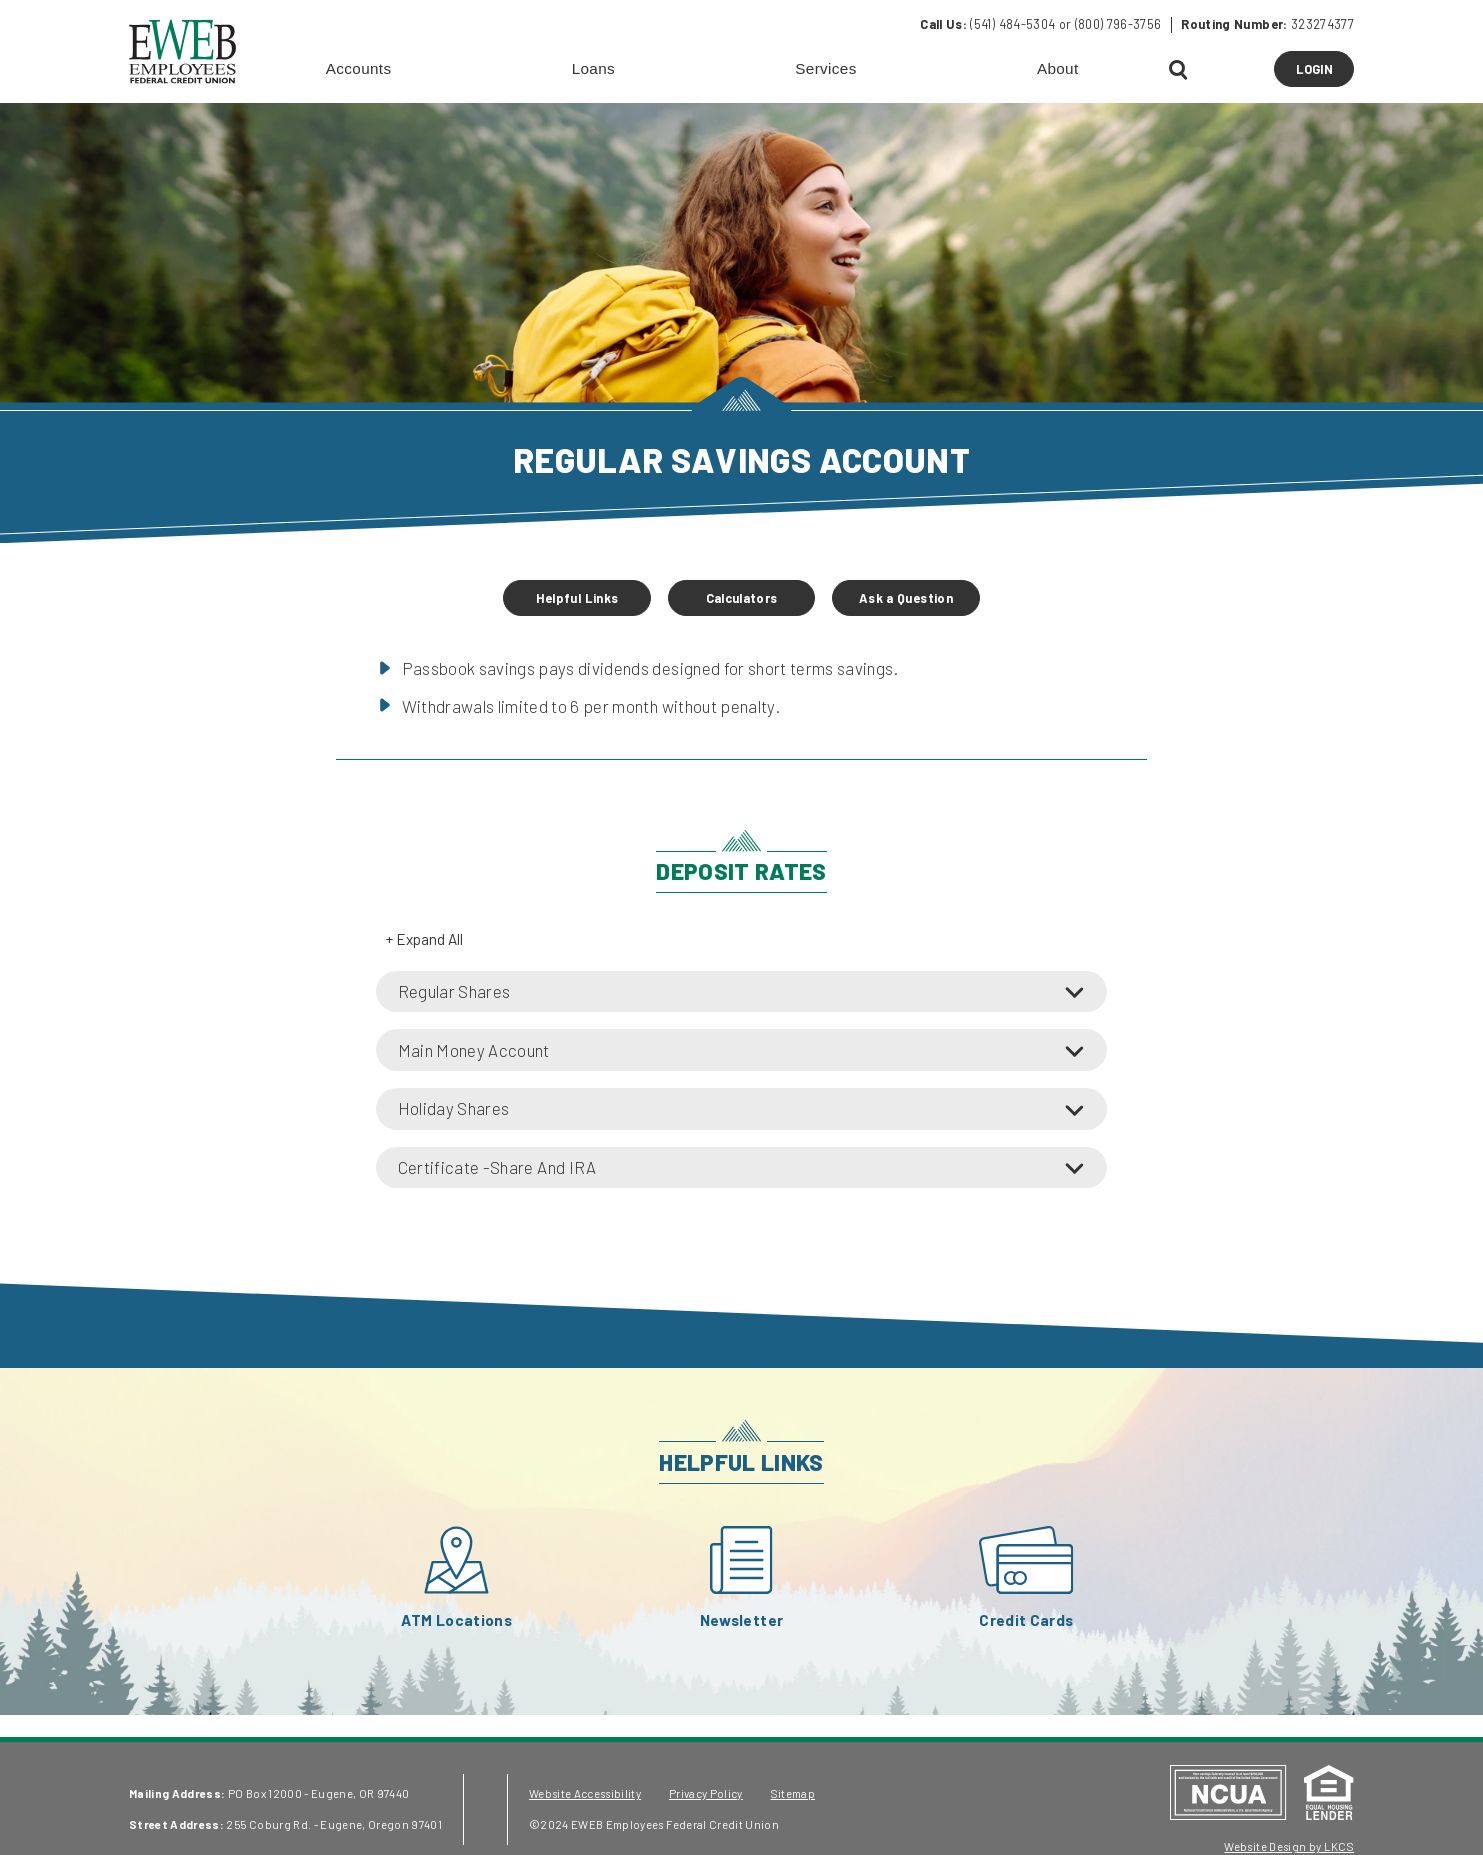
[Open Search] (1179, 70)
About (1058, 68)
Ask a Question (906, 598)
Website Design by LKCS (1288, 1846)
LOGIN (1325, 73)
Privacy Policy (706, 1793)
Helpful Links (577, 598)
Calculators (742, 598)
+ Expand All (424, 939)
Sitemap (793, 1793)
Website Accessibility (585, 1793)
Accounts (359, 68)
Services (825, 68)
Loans (593, 68)
